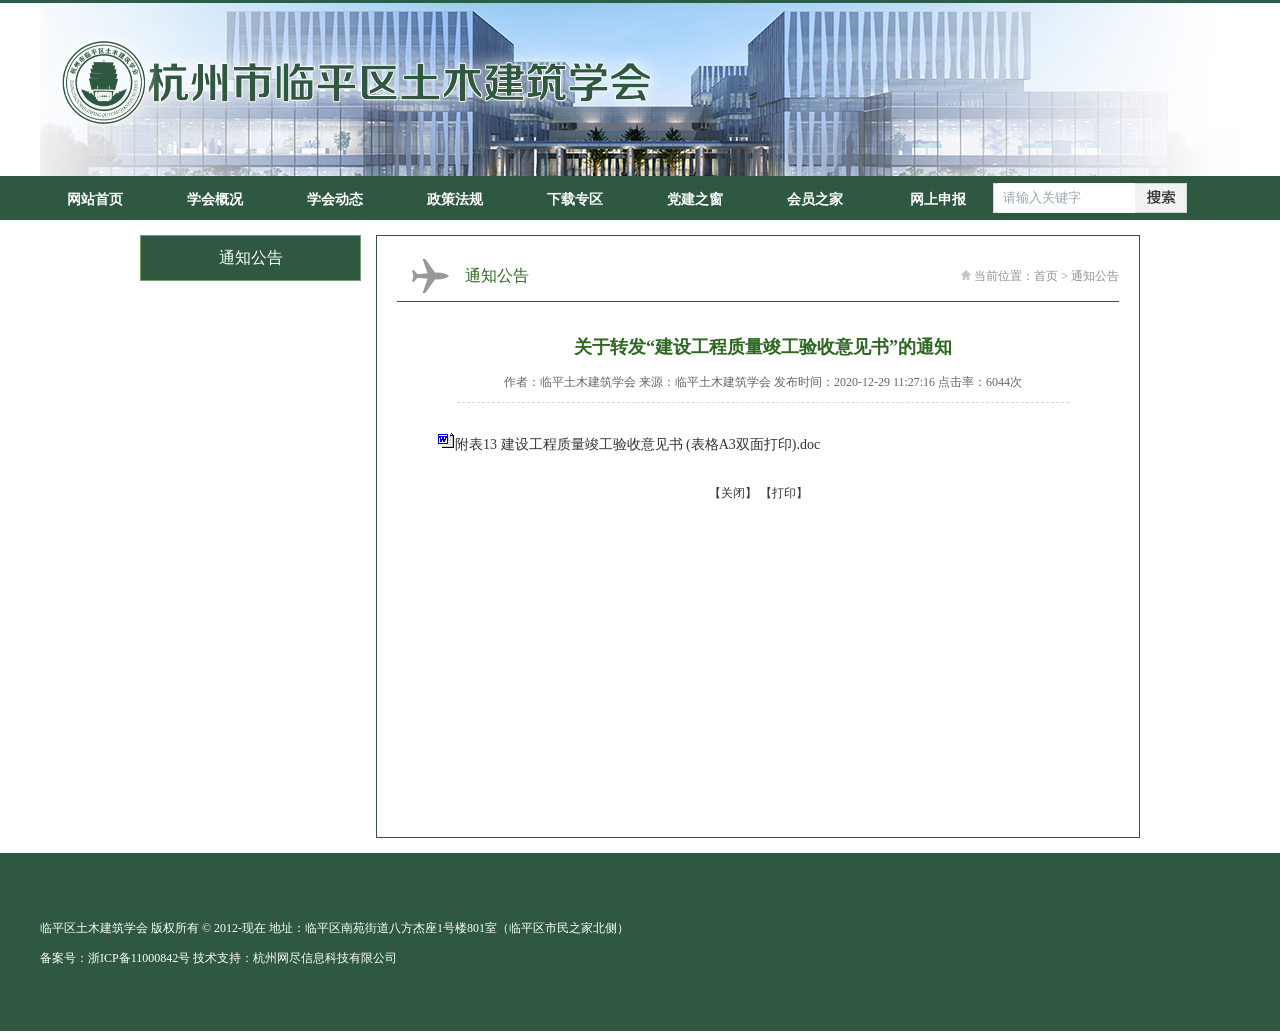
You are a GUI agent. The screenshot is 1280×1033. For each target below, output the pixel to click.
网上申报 (938, 199)
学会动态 (335, 199)
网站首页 (95, 199)
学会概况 (215, 199)
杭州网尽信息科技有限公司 (325, 958)
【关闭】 (733, 493)
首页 (1046, 276)
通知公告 (1095, 276)
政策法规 (455, 199)
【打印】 (784, 493)
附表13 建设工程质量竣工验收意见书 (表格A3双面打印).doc (637, 444)
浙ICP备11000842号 (139, 958)
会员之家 (815, 199)
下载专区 (575, 199)
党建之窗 (695, 199)
